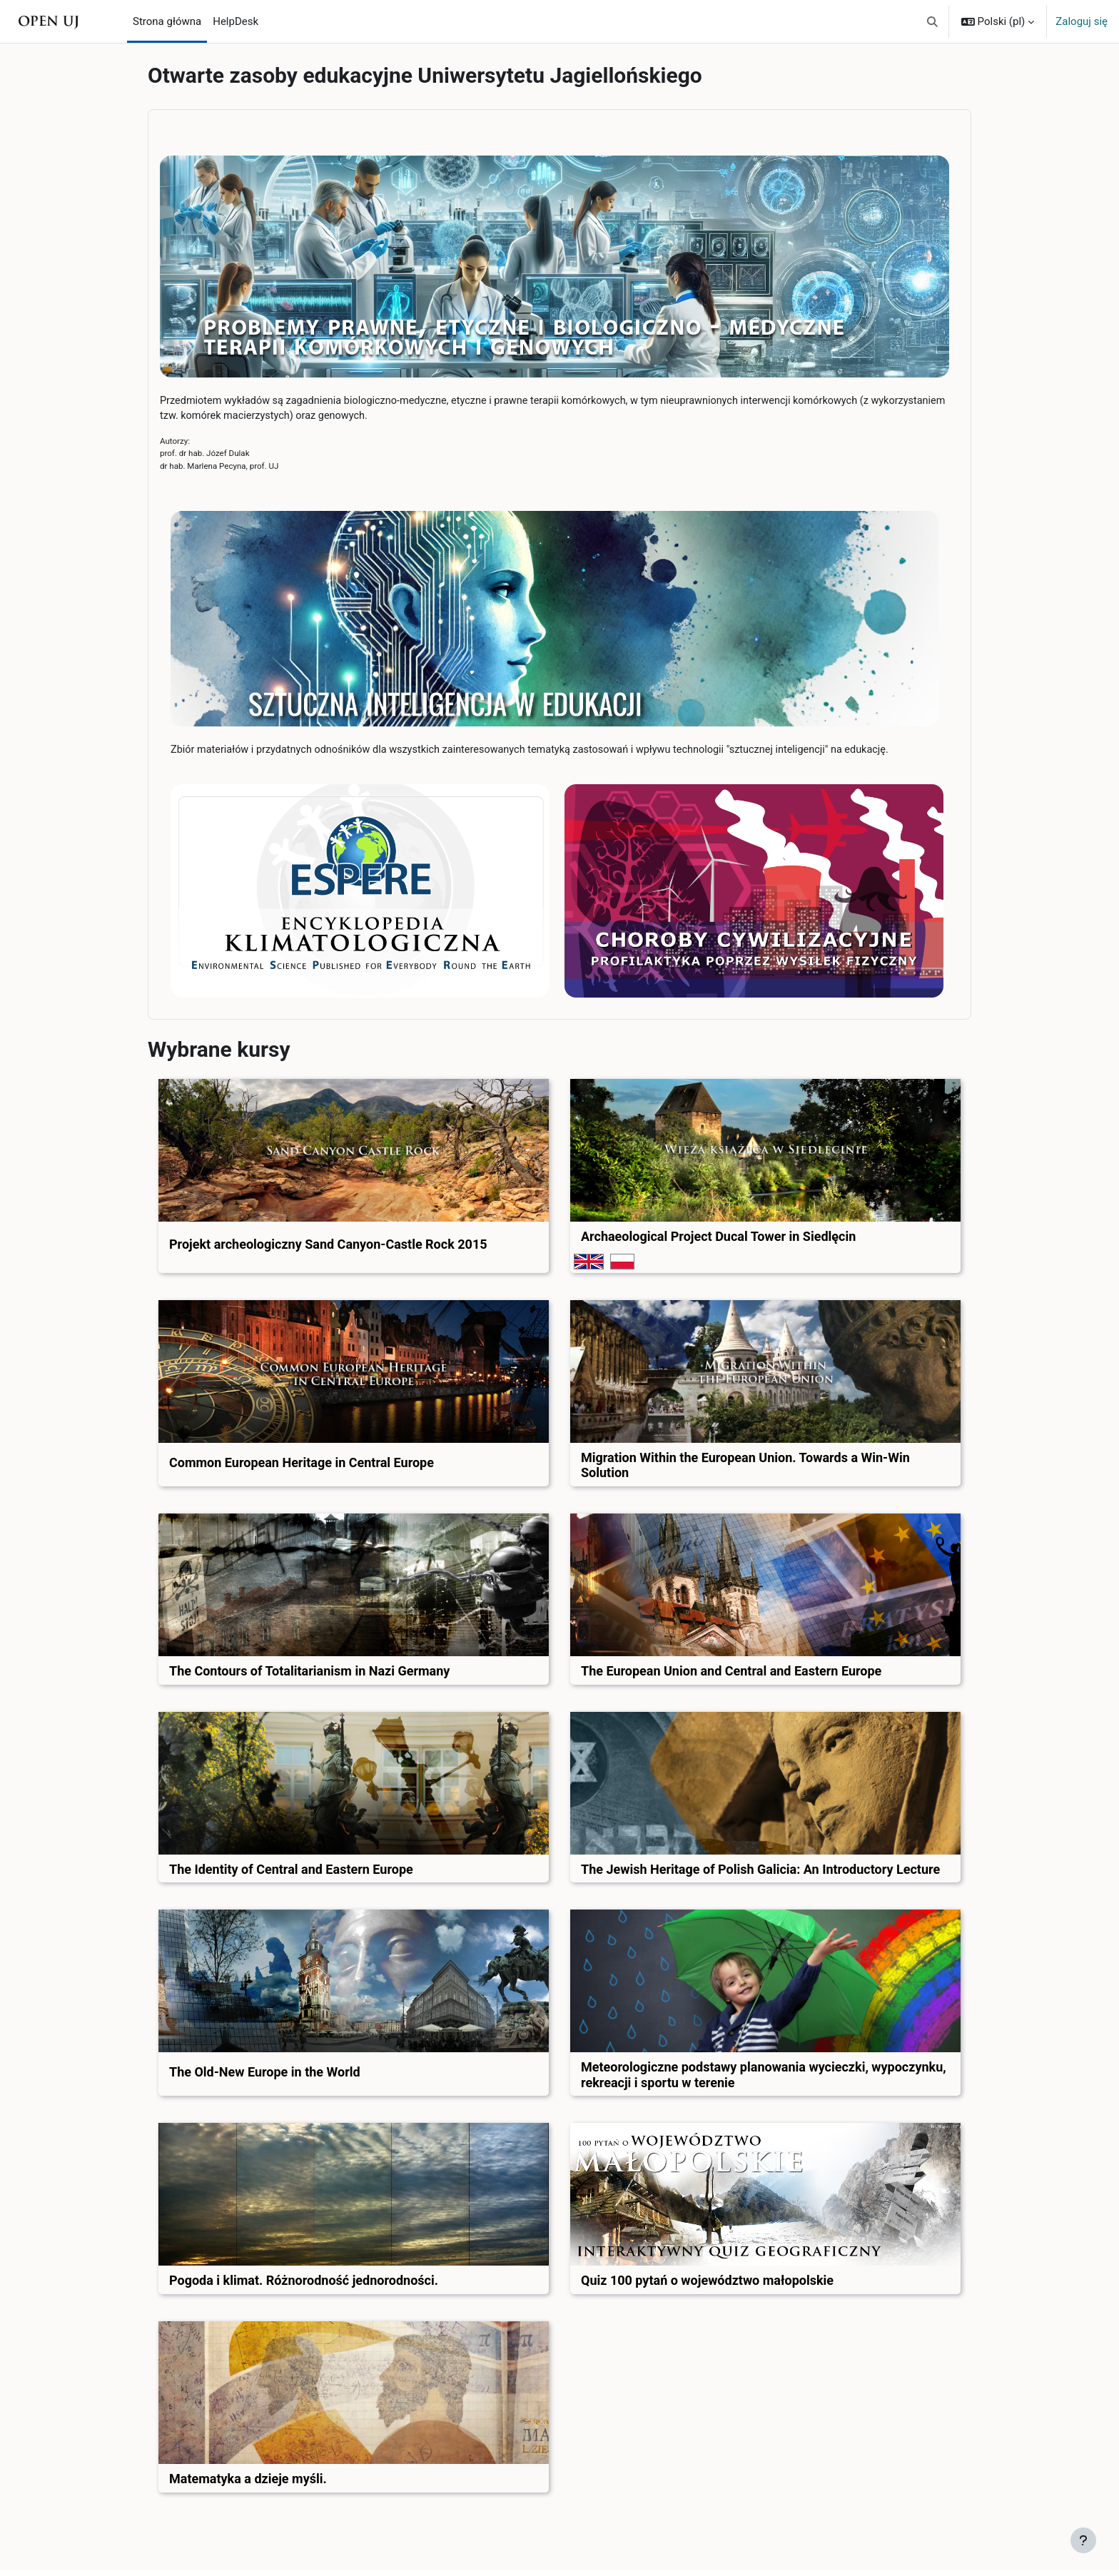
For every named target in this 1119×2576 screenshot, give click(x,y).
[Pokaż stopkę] (1083, 2540)
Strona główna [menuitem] (167, 21)
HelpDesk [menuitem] (235, 21)
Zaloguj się (1081, 21)
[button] (932, 21)
